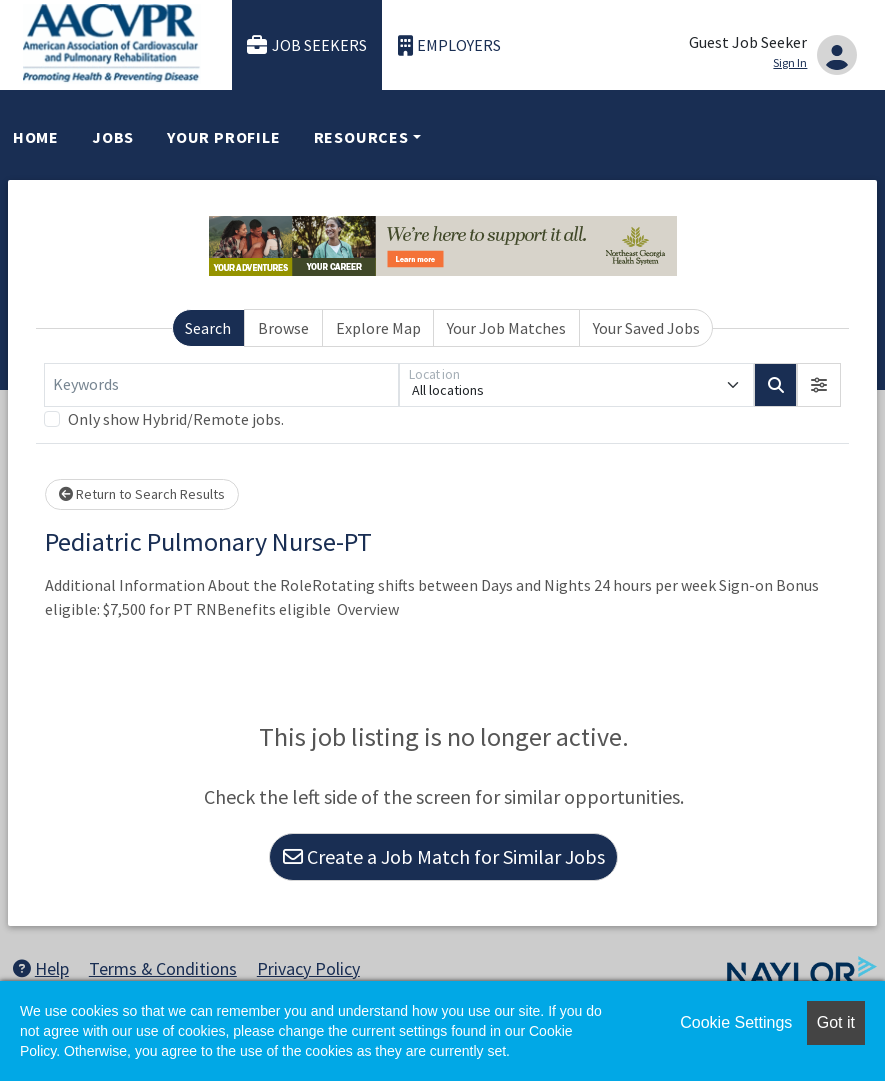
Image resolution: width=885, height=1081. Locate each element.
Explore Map (378, 328)
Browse (283, 328)
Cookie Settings (736, 1022)
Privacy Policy (308, 968)
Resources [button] (361, 137)
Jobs (113, 137)
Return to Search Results (142, 494)
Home (36, 137)
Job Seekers (307, 45)
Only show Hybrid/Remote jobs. (176, 419)
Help (41, 968)
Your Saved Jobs (646, 328)
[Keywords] (221, 385)
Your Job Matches (506, 328)
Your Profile (224, 137)
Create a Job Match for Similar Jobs (444, 856)
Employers (450, 45)
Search (208, 328)
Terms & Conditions (163, 968)
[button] (819, 385)
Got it (836, 1022)
